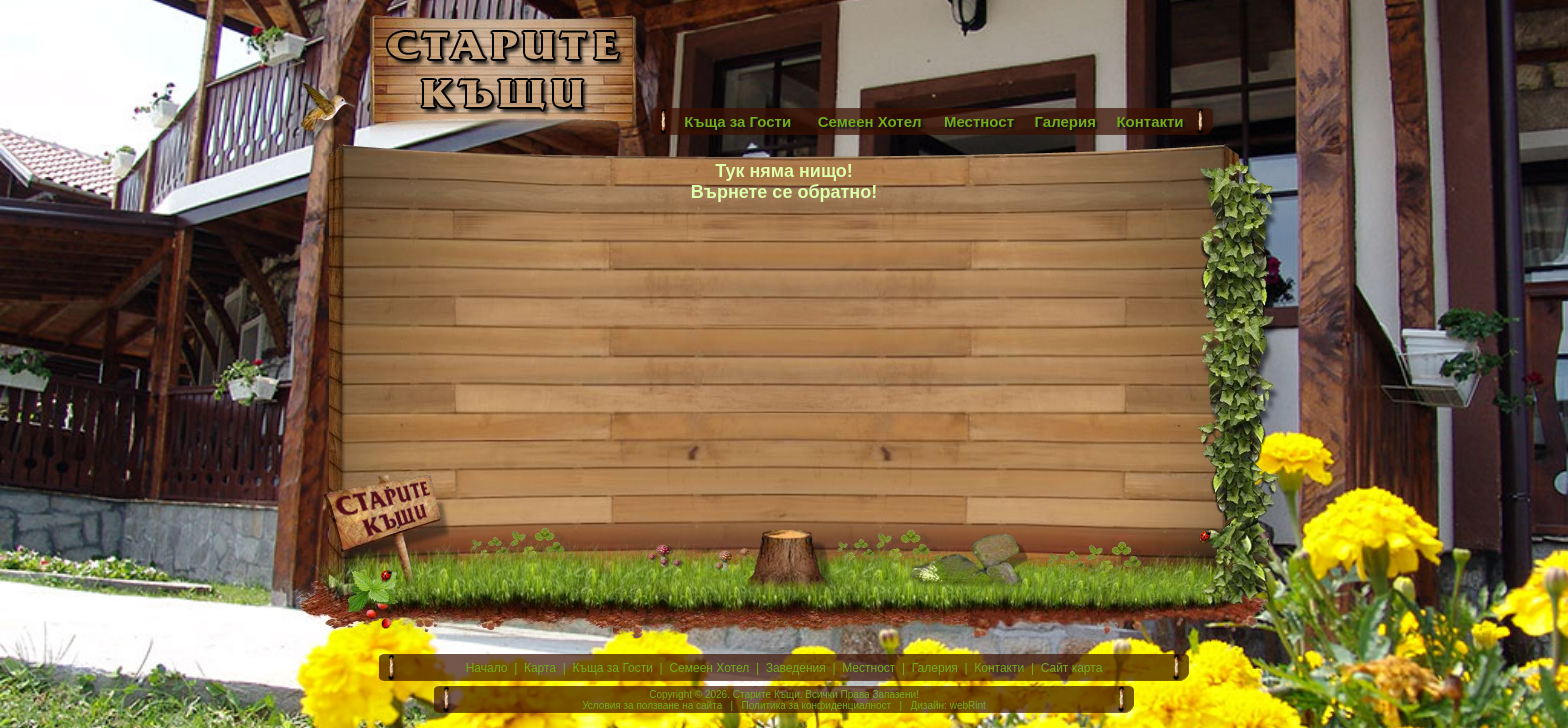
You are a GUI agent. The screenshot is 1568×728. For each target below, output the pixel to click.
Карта (540, 668)
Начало (487, 668)
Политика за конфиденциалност (817, 705)
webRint (968, 705)
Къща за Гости (613, 668)
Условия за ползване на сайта (652, 705)
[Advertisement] (933, 55)
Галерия (935, 668)
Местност (868, 668)
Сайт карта (1072, 668)
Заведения (796, 668)
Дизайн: (928, 705)
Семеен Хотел (709, 668)
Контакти (999, 668)
